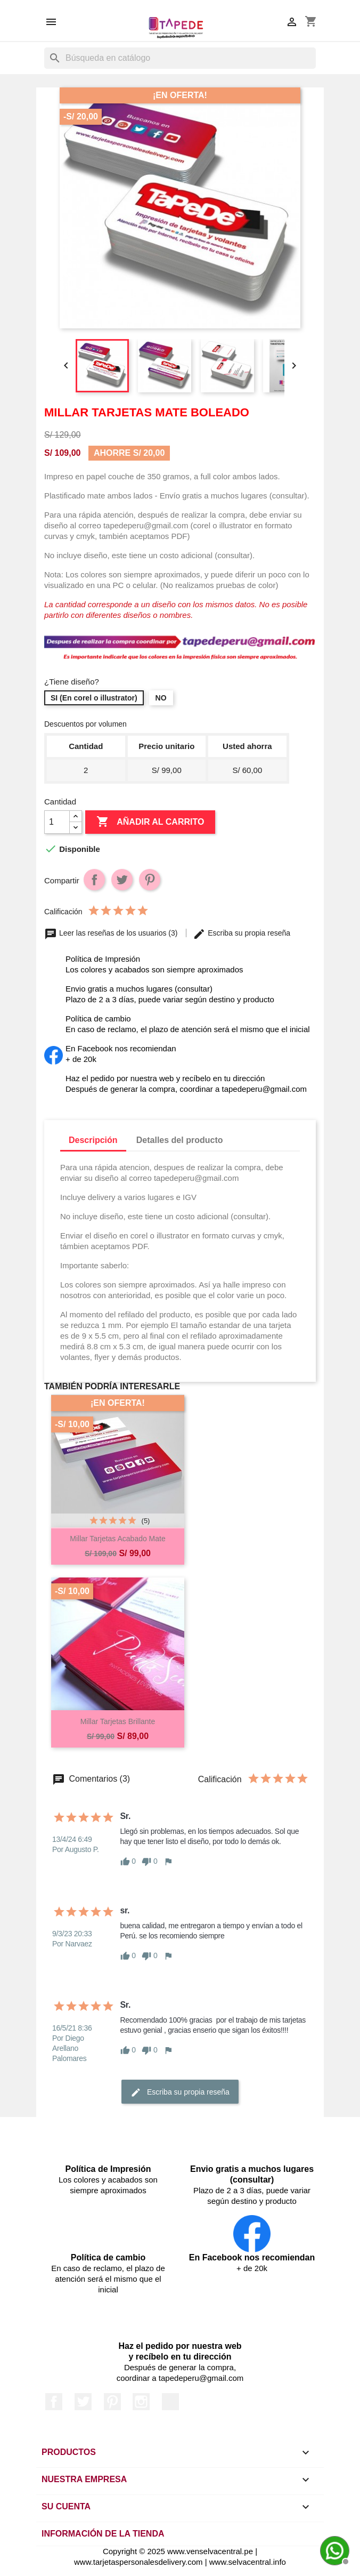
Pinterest (149, 879)
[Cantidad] (57, 822)
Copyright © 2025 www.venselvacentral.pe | (180, 2551)
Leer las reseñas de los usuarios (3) (111, 933)
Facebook (53, 2401)
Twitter (83, 2401)
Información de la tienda (103, 2533)
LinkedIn (170, 2401)
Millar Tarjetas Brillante (118, 1721)
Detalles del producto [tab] (179, 1140)
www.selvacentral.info (247, 2561)
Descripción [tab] (93, 1140)
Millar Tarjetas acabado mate (118, 1538)
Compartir (94, 879)
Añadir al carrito (150, 822)
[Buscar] (180, 58)
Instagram (141, 2401)
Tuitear (122, 879)
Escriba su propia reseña (241, 933)
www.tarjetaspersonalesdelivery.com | (141, 2561)
